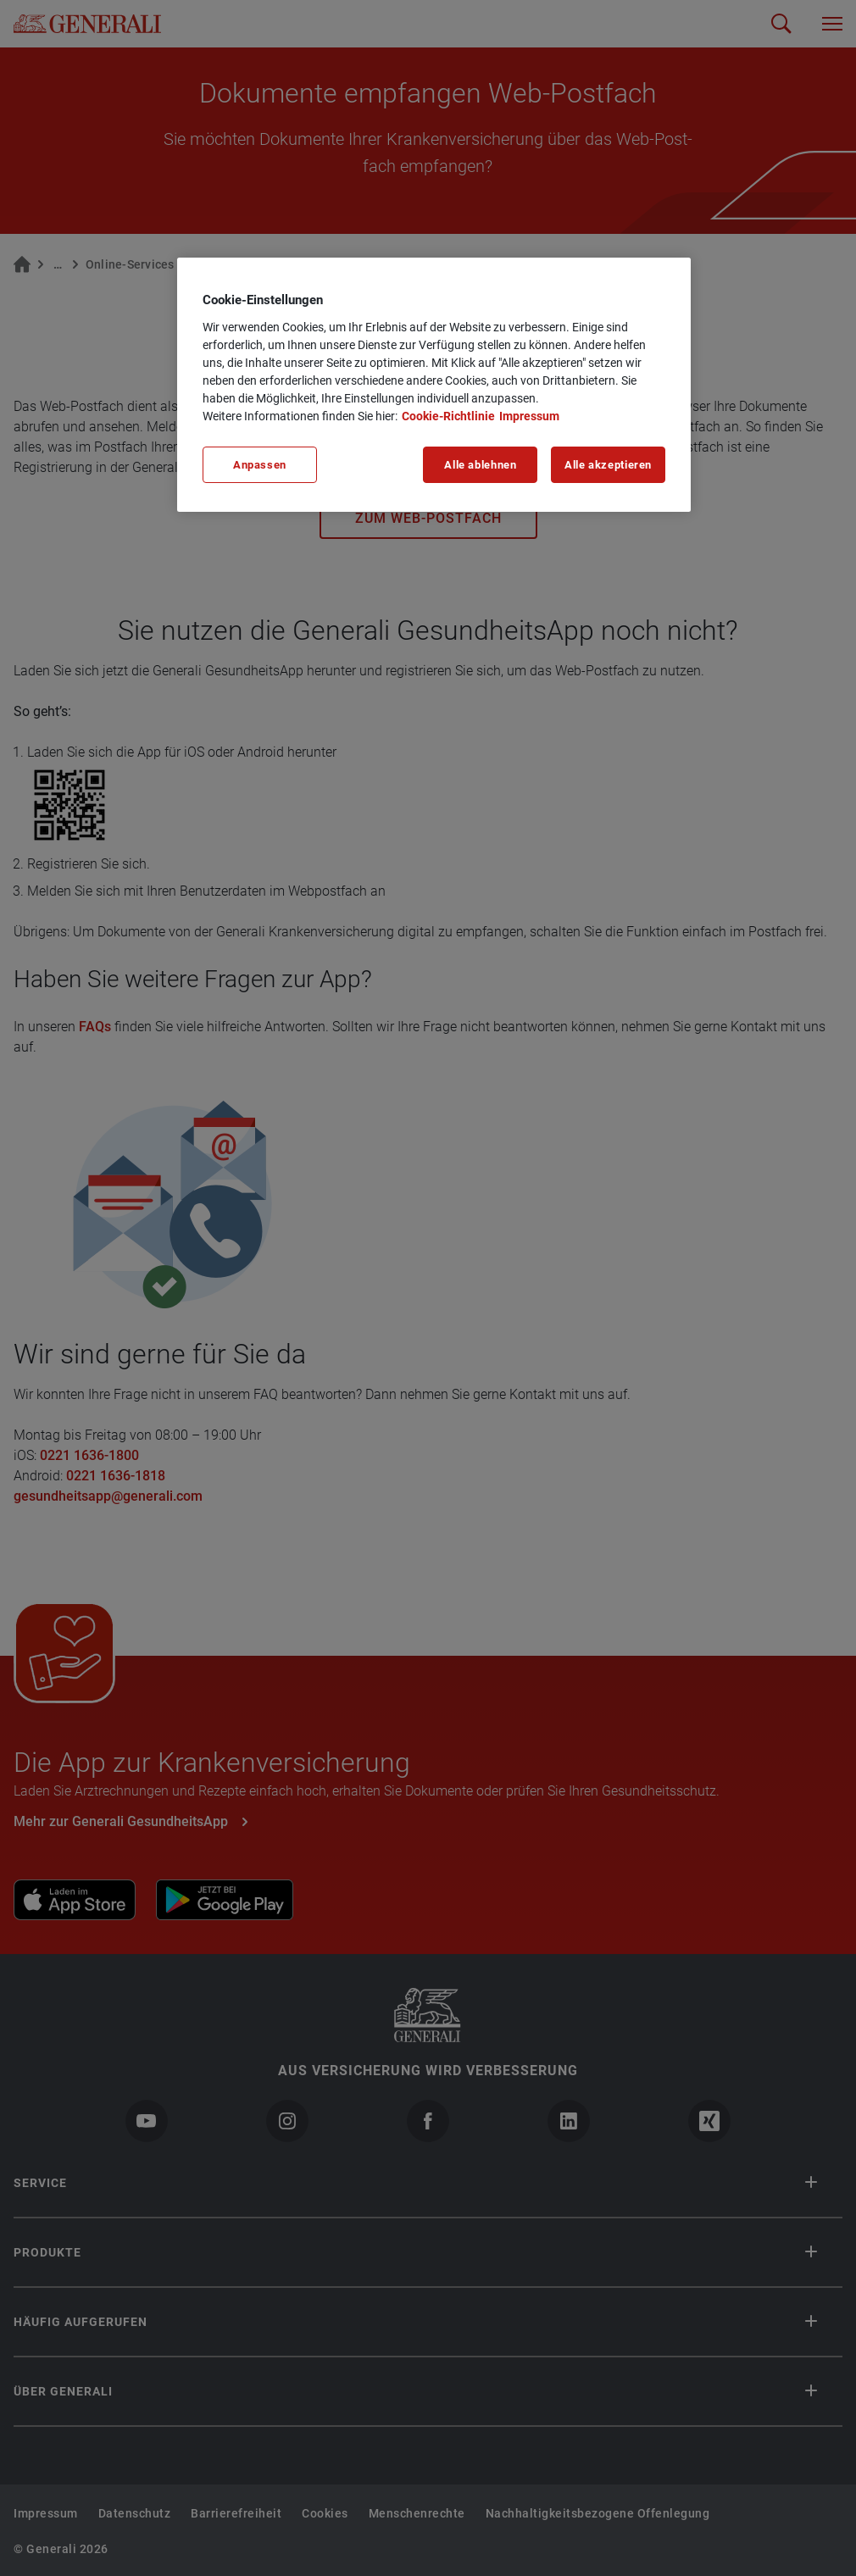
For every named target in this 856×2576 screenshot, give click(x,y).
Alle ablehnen (480, 464)
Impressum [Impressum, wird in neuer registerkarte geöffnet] (529, 416)
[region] (434, 385)
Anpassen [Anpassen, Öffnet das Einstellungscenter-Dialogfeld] (259, 464)
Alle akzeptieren (608, 464)
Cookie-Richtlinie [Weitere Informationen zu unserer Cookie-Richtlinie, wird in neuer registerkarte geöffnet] (448, 416)
